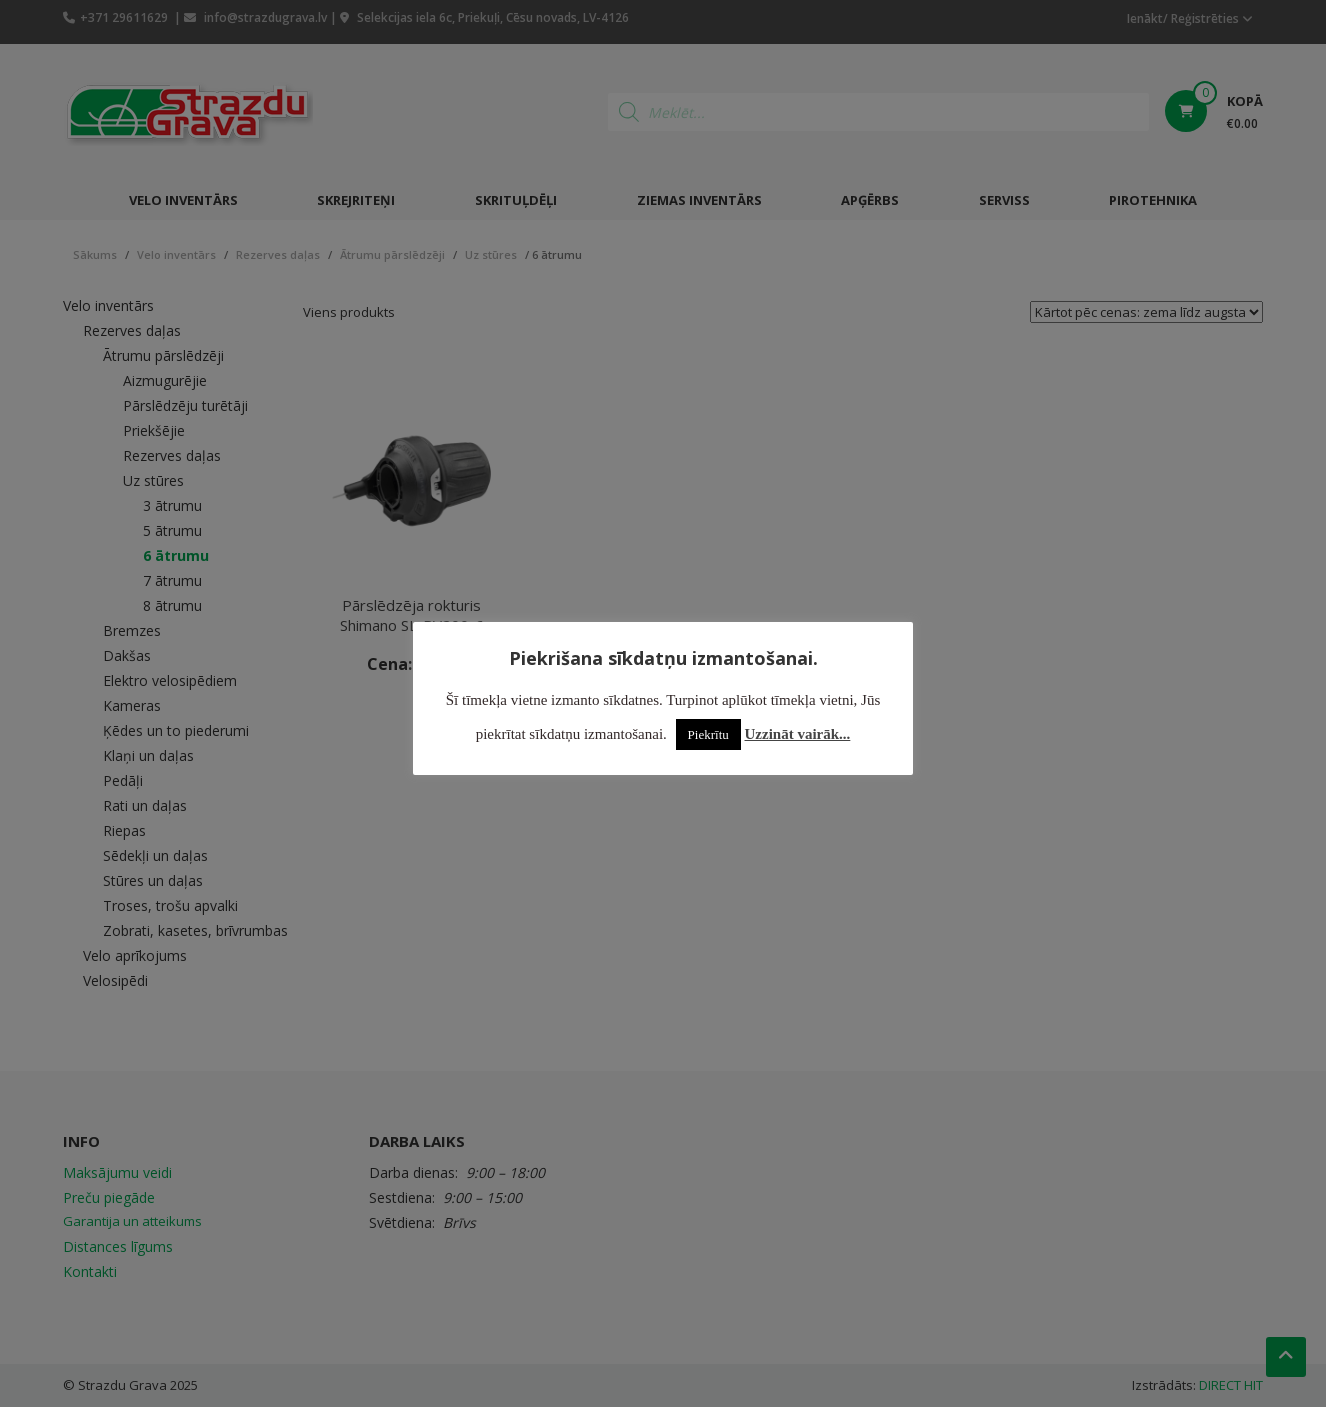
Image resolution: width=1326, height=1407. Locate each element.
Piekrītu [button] (708, 734)
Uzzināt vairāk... (798, 734)
